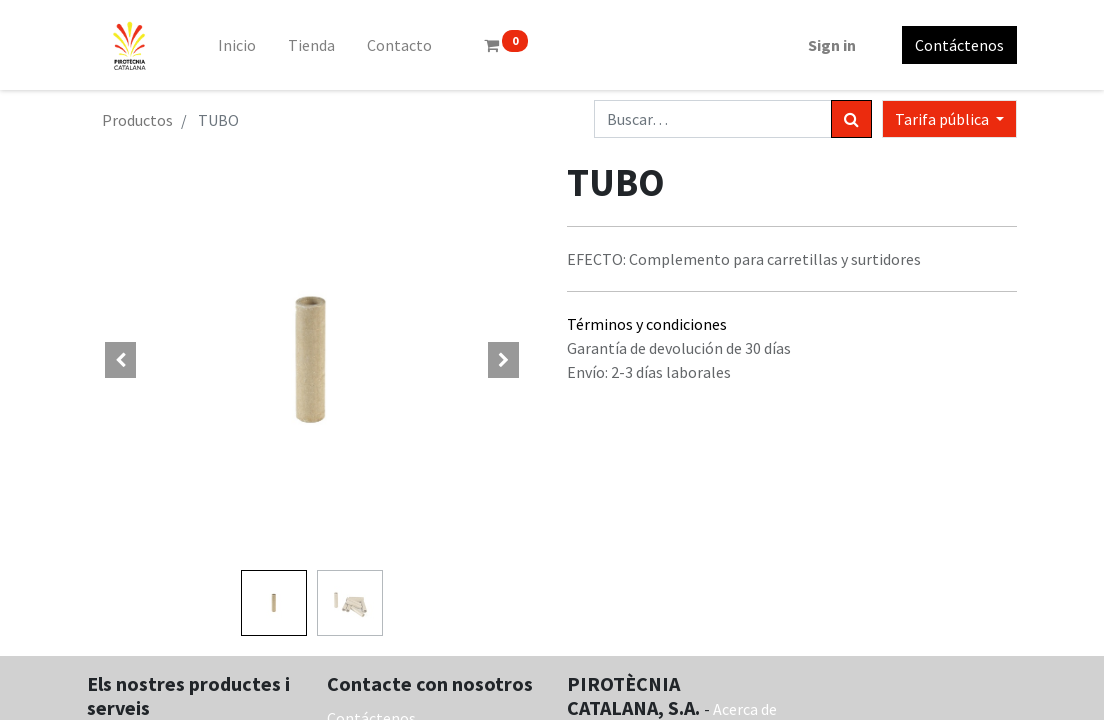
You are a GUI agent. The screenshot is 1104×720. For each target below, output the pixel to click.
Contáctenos (959, 45)
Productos (137, 120)
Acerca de (745, 709)
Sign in (832, 45)
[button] (121, 360)
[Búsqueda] (851, 119)
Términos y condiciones (647, 324)
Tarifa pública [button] (943, 119)
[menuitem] (237, 45)
